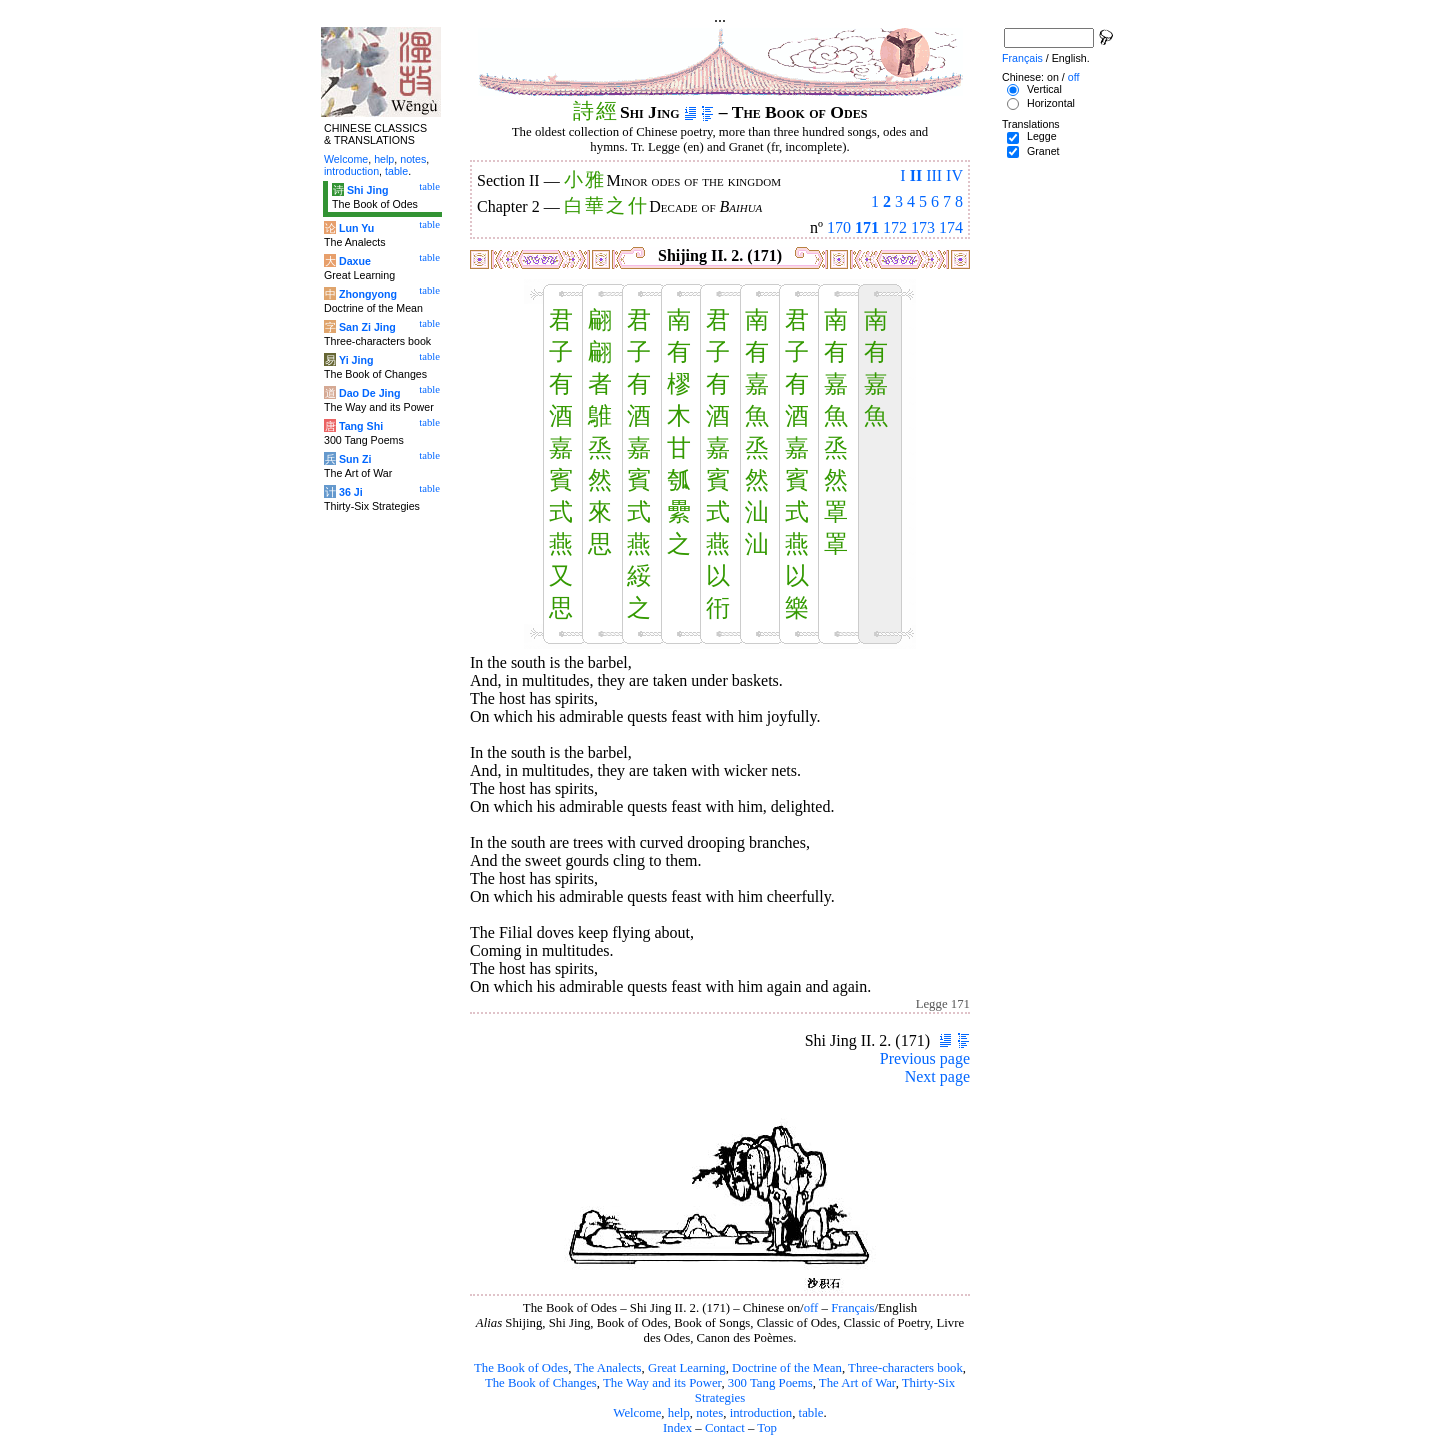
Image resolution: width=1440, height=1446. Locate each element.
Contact (725, 1428)
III (934, 175)
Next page (937, 1076)
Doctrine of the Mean (787, 1368)
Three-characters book (905, 1368)
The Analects (607, 1368)
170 (839, 227)
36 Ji (351, 492)
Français (852, 1308)
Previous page (925, 1058)
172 (895, 227)
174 (951, 227)
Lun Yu (356, 228)
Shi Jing (367, 190)
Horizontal (1051, 103)
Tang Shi (361, 426)
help (679, 1413)
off (811, 1308)
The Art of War (857, 1383)
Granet (1043, 151)
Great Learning (687, 1368)
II (916, 175)
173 (923, 227)
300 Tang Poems (770, 1383)
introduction (761, 1413)
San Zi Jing (367, 327)
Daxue (355, 261)
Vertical (1044, 89)
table (811, 1413)
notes (709, 1413)
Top (767, 1428)
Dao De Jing (370, 393)
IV (954, 175)
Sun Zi (355, 459)
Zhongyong (368, 294)
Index (677, 1428)
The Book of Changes (541, 1383)
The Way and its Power (662, 1383)
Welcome (637, 1413)
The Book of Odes (521, 1368)
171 (867, 227)
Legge (1042, 136)
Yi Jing (356, 360)
